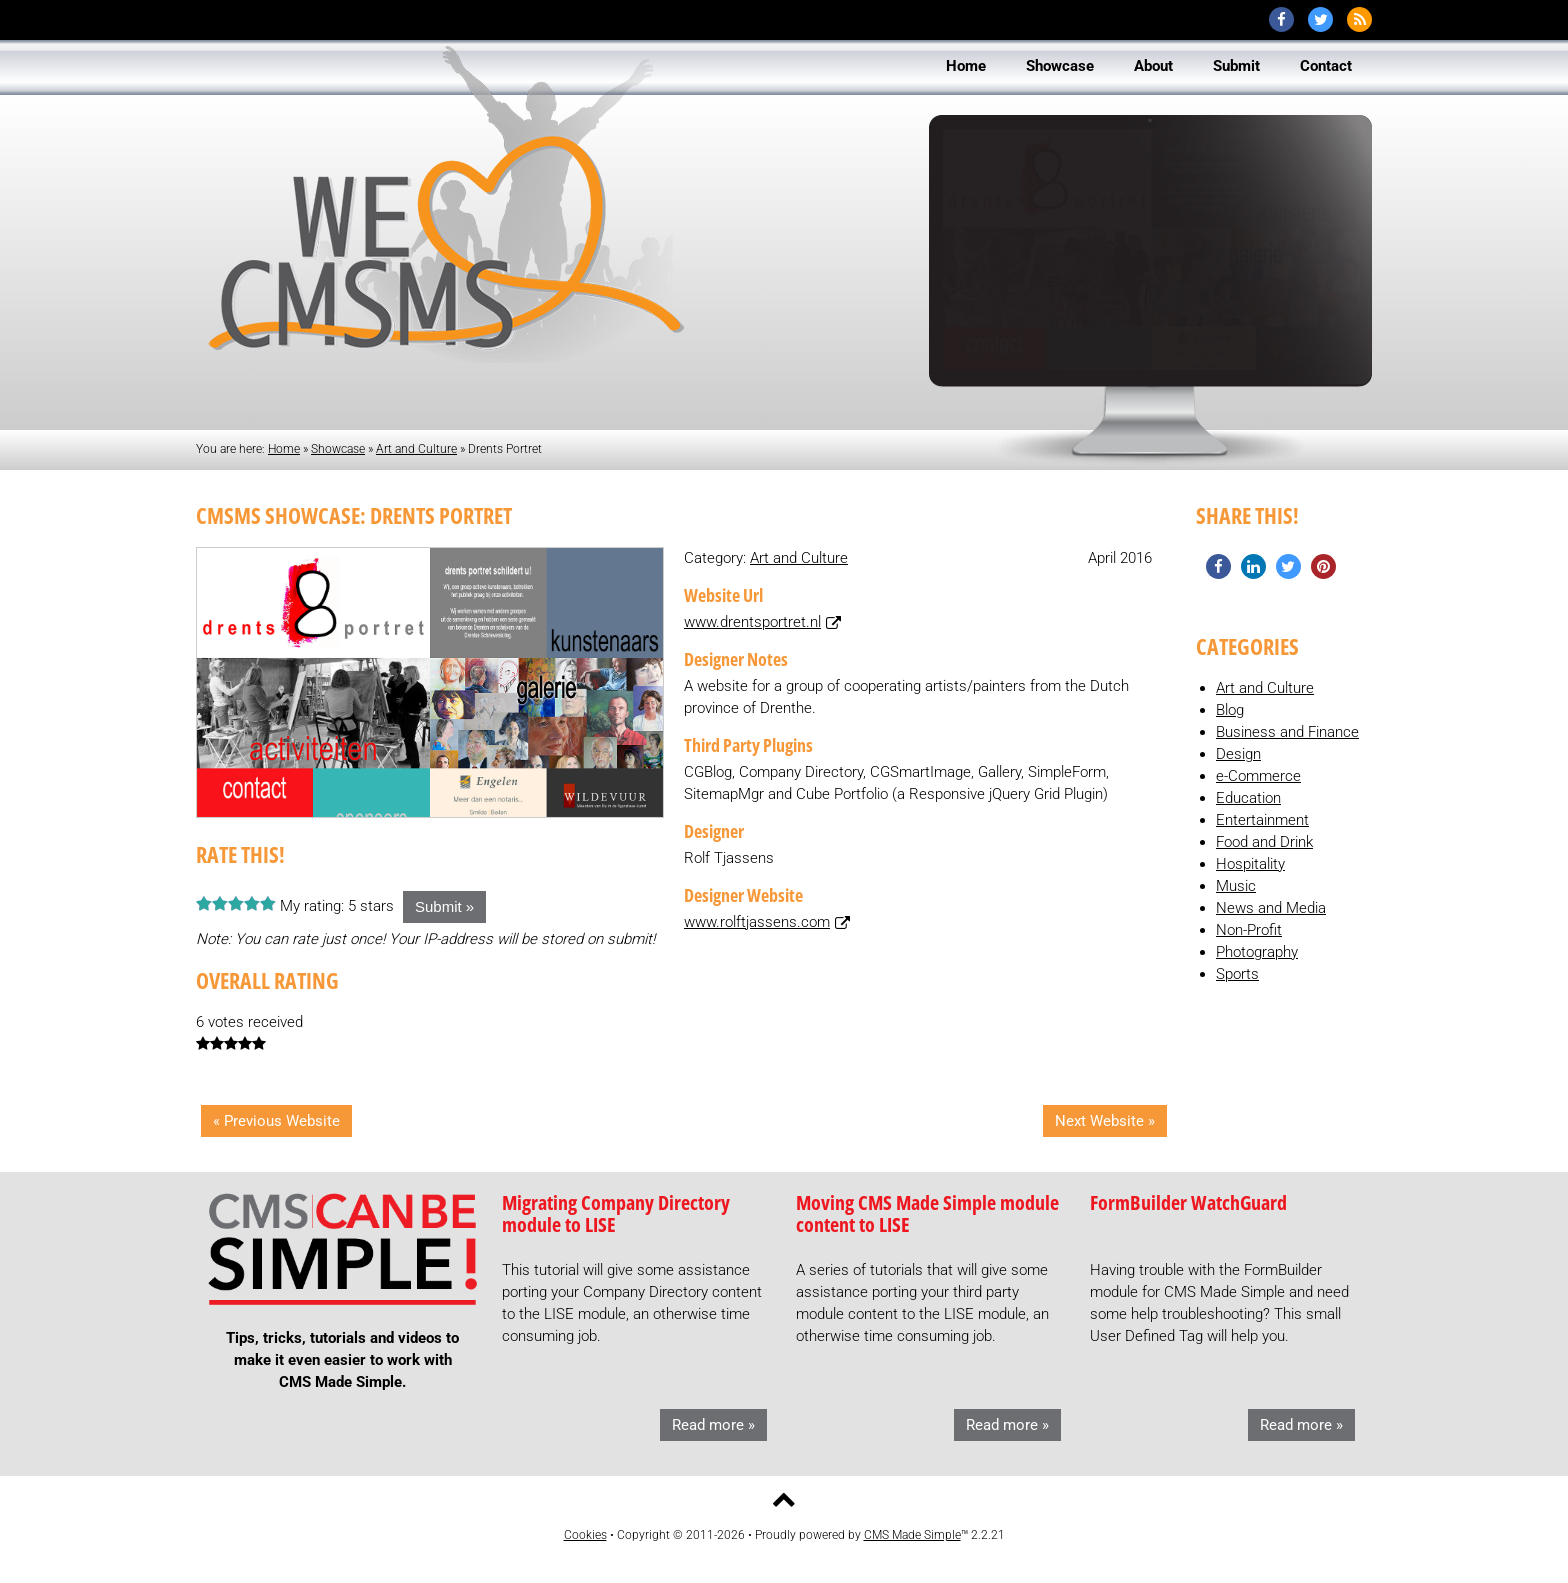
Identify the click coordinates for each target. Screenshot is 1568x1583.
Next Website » (1105, 1121)
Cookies (585, 1535)
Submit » (444, 906)
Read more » (713, 1425)
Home (284, 449)
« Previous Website (276, 1121)
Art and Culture (416, 449)
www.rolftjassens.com (757, 922)
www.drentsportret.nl (752, 622)
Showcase (338, 449)
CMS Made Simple (912, 1535)
